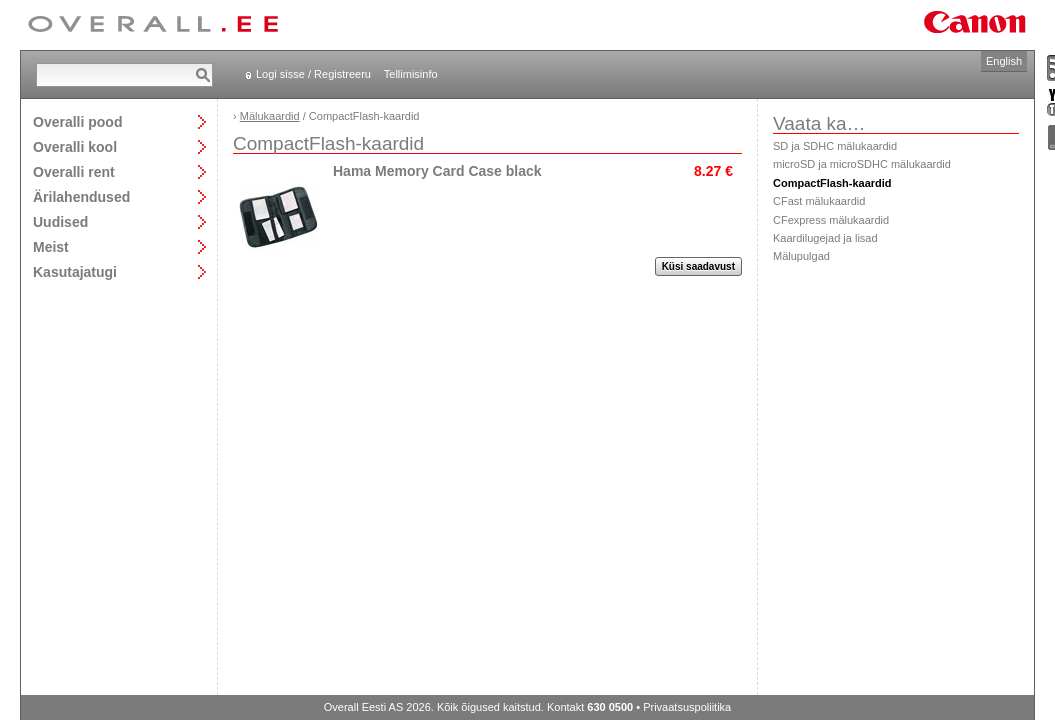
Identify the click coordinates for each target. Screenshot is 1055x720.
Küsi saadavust (698, 266)
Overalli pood (77, 121)
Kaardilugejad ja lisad (825, 238)
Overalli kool (75, 146)
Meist (51, 246)
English (1004, 61)
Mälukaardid (270, 116)
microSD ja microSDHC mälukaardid (862, 164)
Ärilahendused (81, 196)
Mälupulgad (801, 256)
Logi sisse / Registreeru (313, 74)
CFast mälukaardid (819, 201)
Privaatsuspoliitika (687, 707)
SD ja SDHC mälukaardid (835, 146)
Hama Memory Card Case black (437, 171)
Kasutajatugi (75, 271)
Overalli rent (74, 171)
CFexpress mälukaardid (831, 220)
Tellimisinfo (411, 74)
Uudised (60, 221)
